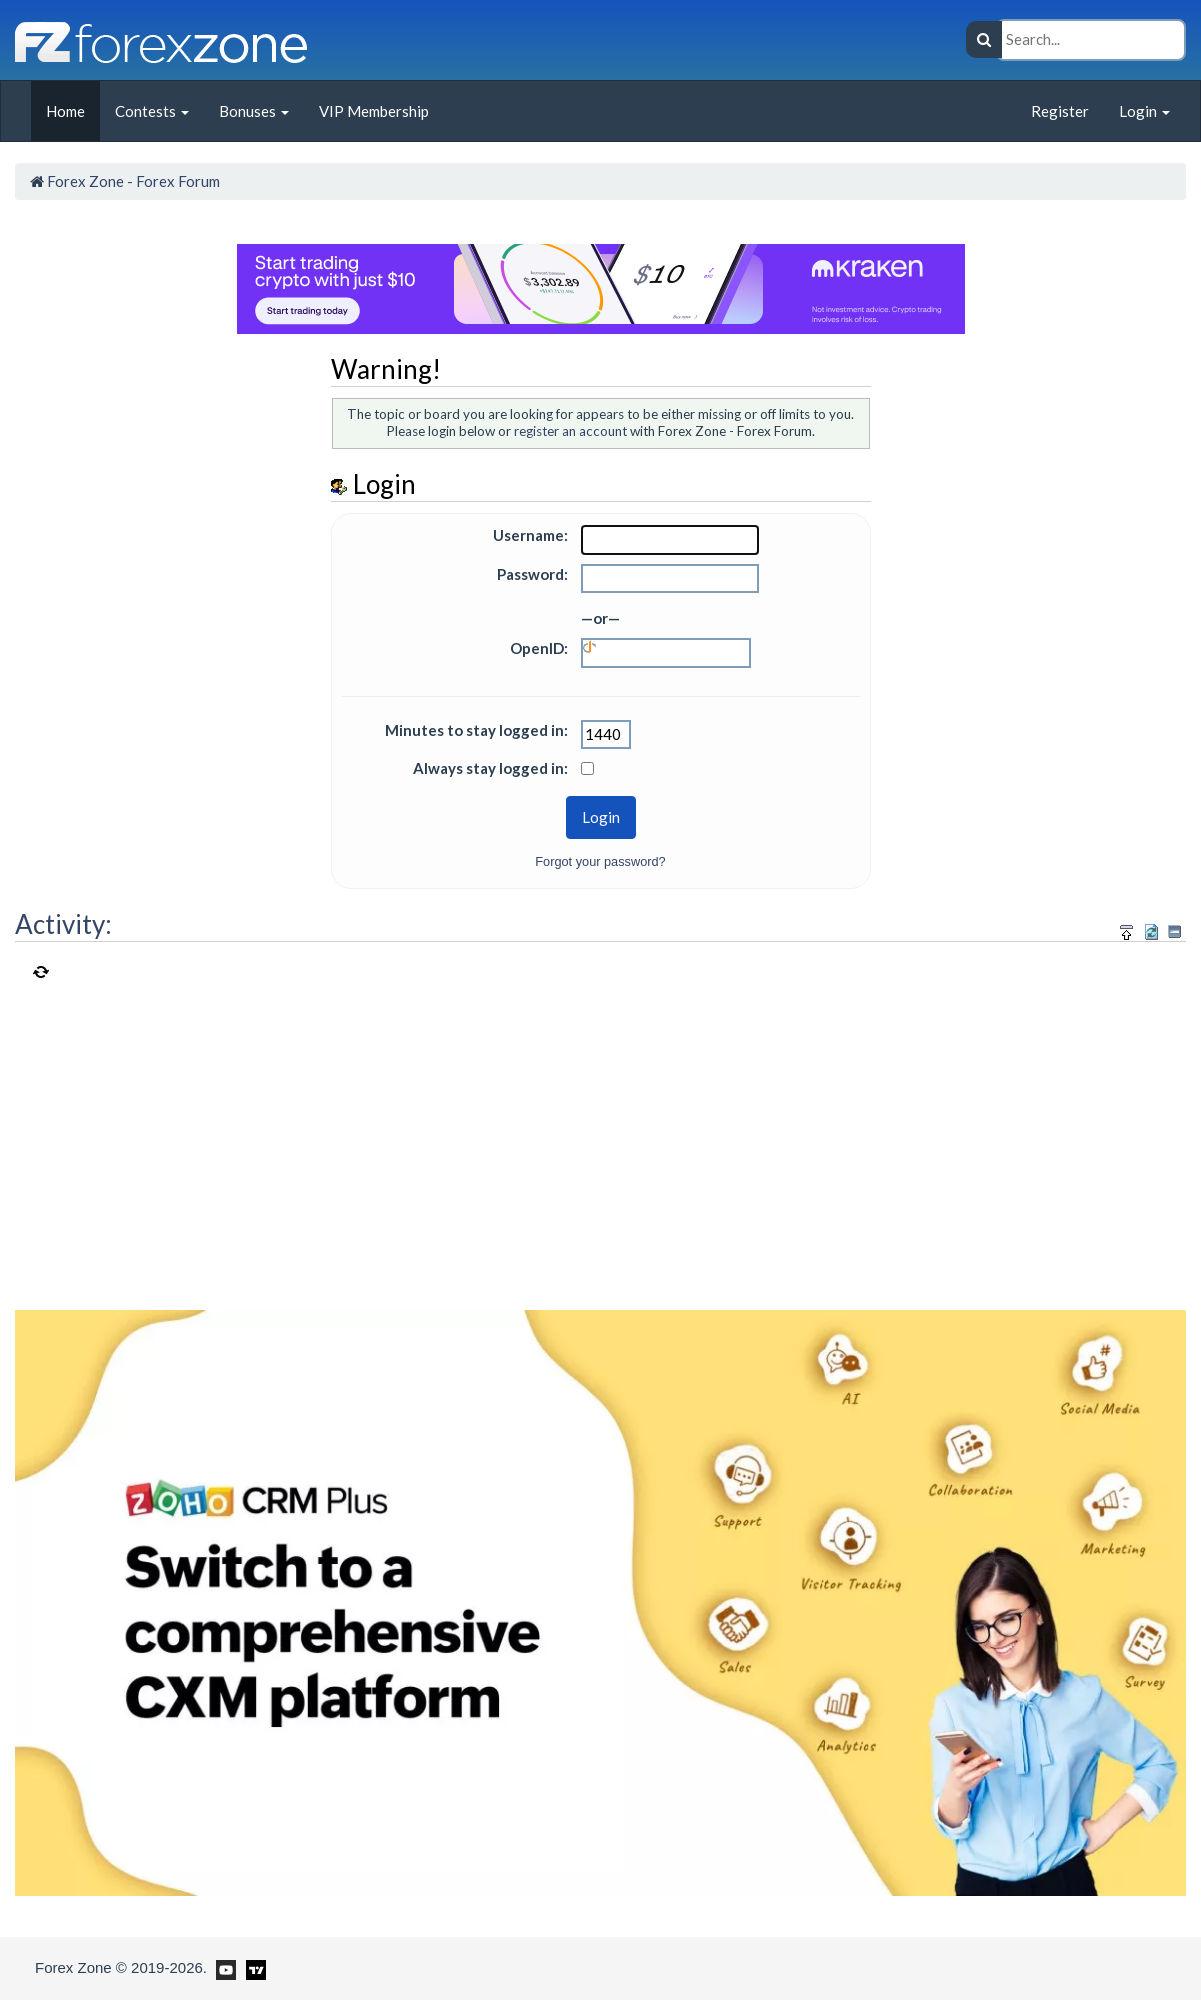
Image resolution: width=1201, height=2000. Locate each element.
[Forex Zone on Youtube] (223, 1967)
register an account (570, 431)
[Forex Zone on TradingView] (252, 1967)
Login (1144, 111)
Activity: (63, 924)
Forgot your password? (600, 861)
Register (1060, 111)
